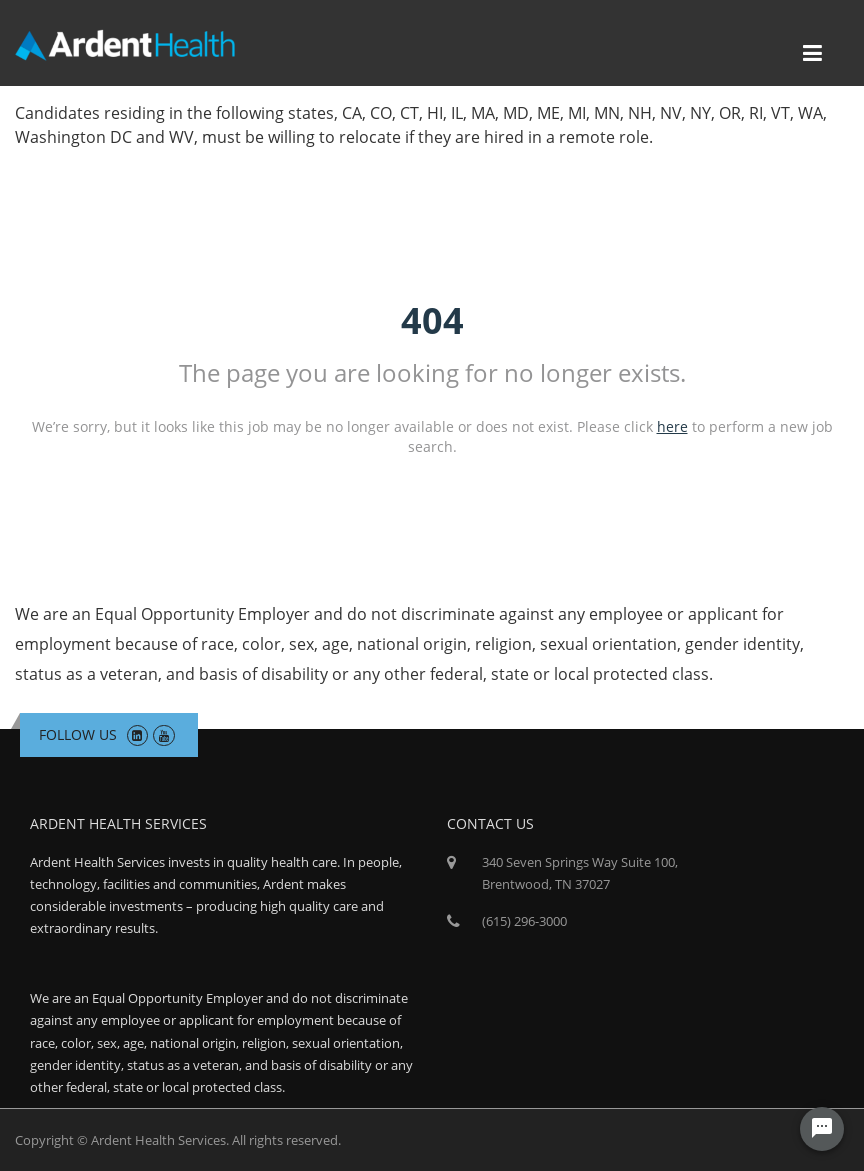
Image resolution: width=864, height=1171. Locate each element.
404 (432, 320)
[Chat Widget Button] (822, 1129)
